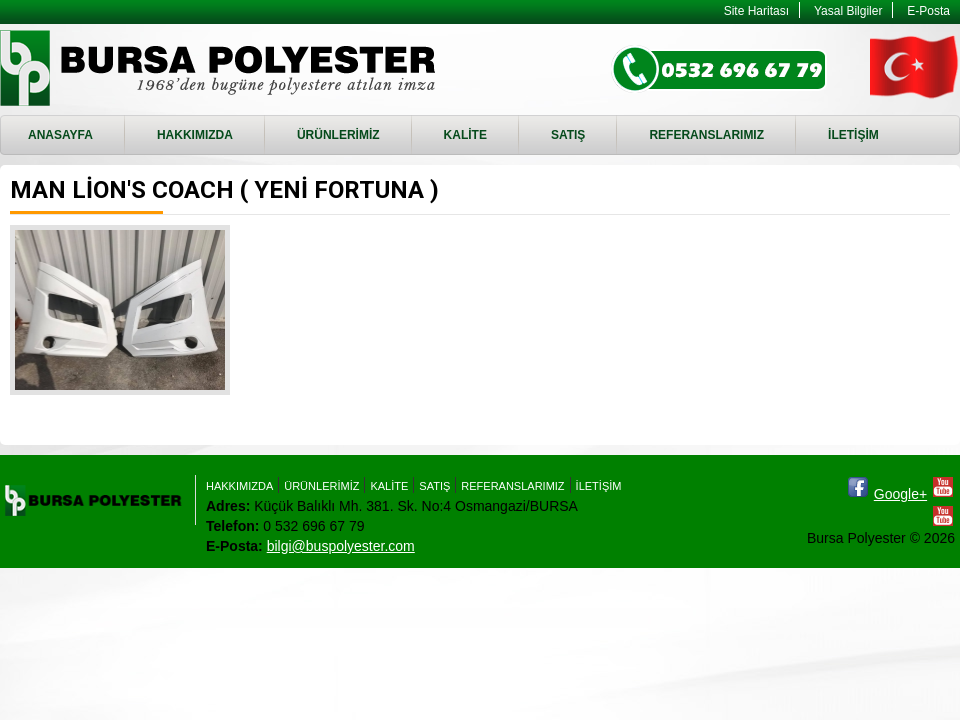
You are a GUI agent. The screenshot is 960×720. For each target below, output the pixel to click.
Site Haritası (756, 11)
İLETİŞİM (853, 135)
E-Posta (928, 11)
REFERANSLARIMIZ (706, 135)
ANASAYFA (60, 135)
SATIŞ (568, 135)
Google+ (900, 494)
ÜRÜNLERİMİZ (338, 135)
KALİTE (465, 135)
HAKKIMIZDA (195, 135)
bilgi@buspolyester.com (341, 546)
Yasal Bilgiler (848, 11)
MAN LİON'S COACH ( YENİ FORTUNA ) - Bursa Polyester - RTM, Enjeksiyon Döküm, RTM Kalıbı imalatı (221, 68)
